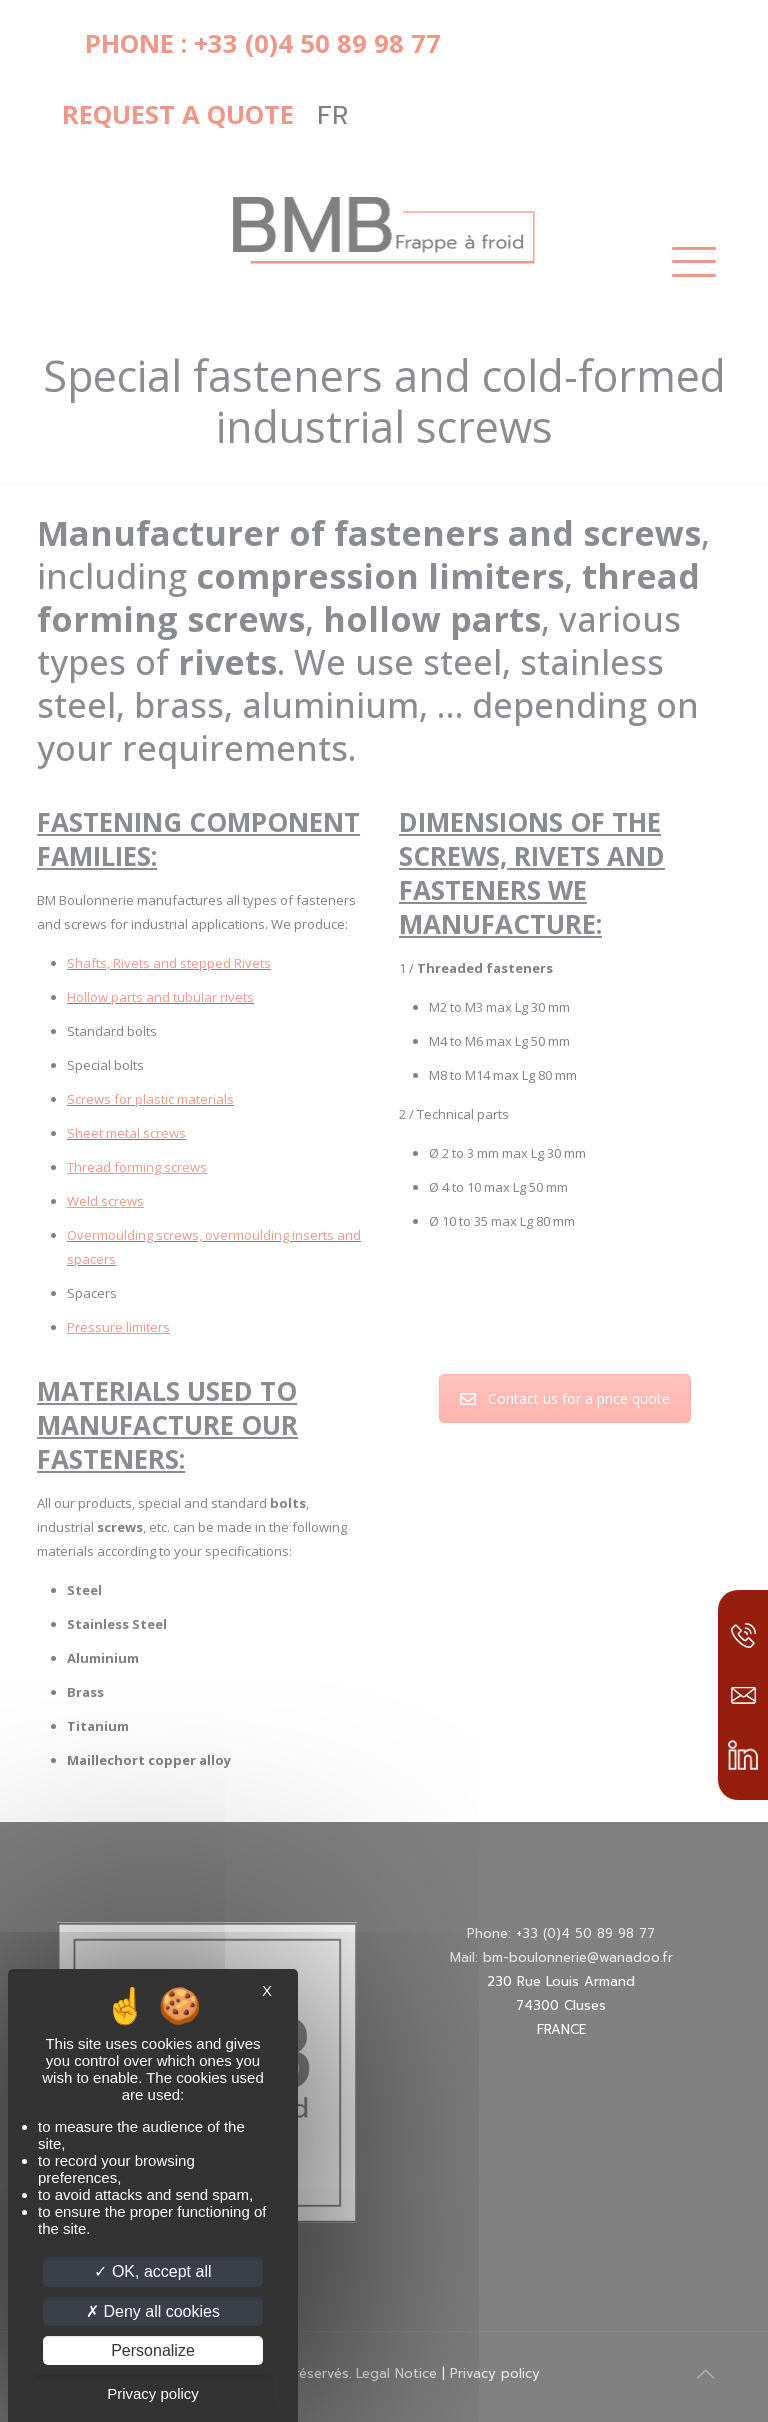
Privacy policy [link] (153, 2393)
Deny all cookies (153, 2311)
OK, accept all (152, 2271)
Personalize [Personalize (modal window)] (153, 2350)
